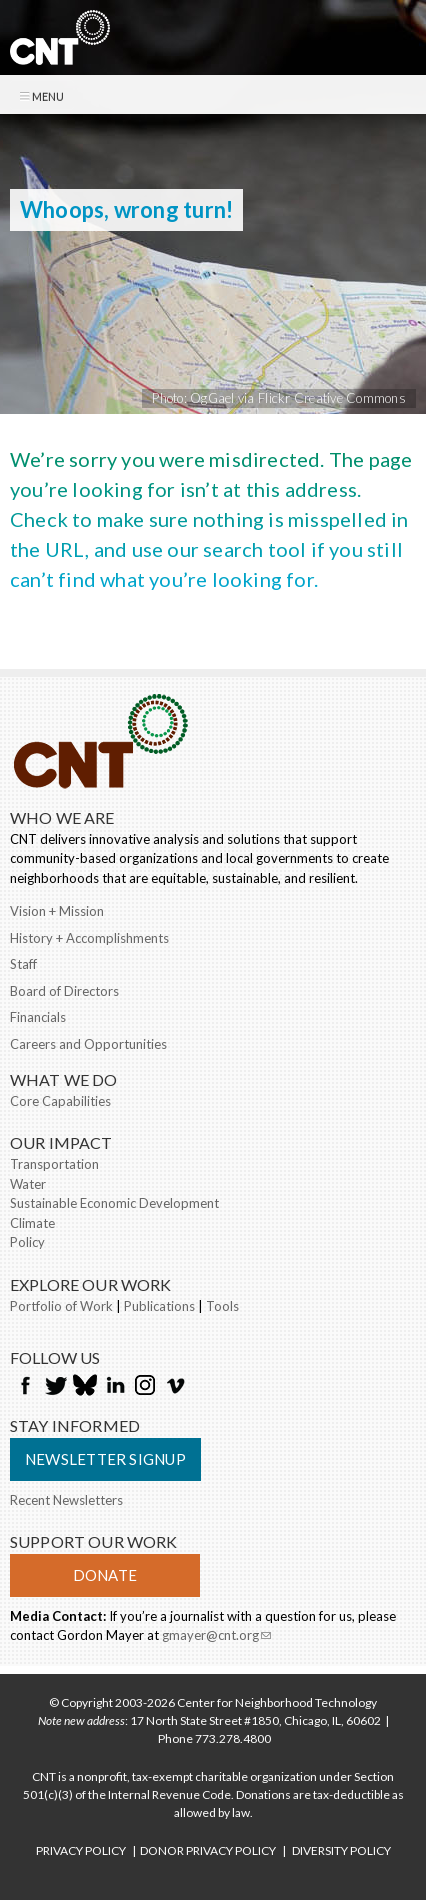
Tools (222, 1306)
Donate (105, 1575)
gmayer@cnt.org (216, 1635)
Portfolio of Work (61, 1306)
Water (28, 1184)
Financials (38, 1017)
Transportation (54, 1164)
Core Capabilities (60, 1101)
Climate (32, 1223)
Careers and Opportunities (88, 1044)
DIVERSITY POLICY (341, 1850)
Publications (159, 1306)
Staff (23, 964)
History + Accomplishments (89, 938)
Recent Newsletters (66, 1500)
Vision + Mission (57, 911)
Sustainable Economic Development (114, 1203)
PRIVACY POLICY (81, 1850)
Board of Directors (64, 991)
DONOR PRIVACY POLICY (208, 1850)
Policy (27, 1242)
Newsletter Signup (105, 1459)
